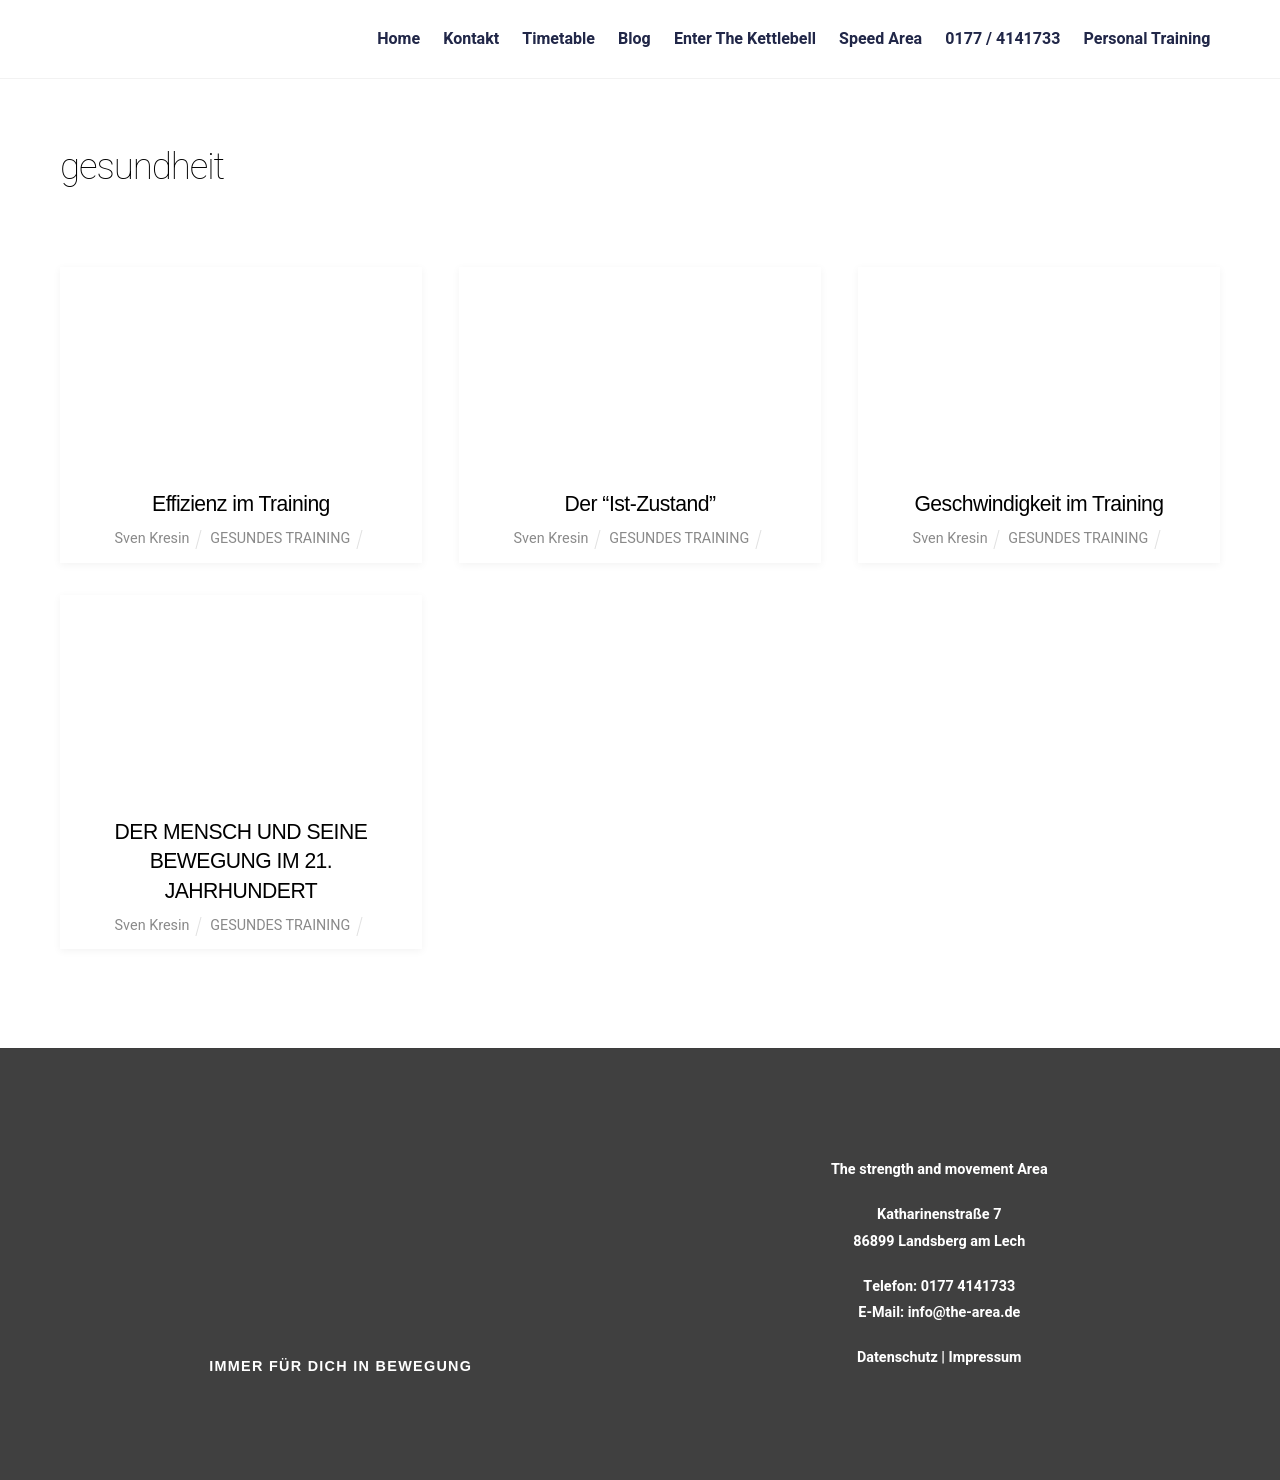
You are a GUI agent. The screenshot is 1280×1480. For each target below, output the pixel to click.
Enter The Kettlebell (745, 39)
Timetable (558, 39)
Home (398, 39)
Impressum (985, 1354)
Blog (634, 39)
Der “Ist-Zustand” (640, 503)
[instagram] (371, 1405)
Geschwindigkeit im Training (1039, 503)
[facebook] (314, 1405)
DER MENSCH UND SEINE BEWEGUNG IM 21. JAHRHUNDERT (241, 858)
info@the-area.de (963, 1309)
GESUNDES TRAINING (280, 538)
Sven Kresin (151, 538)
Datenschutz (897, 1354)
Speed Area (880, 39)
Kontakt (471, 39)
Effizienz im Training (241, 503)
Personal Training (1146, 39)
